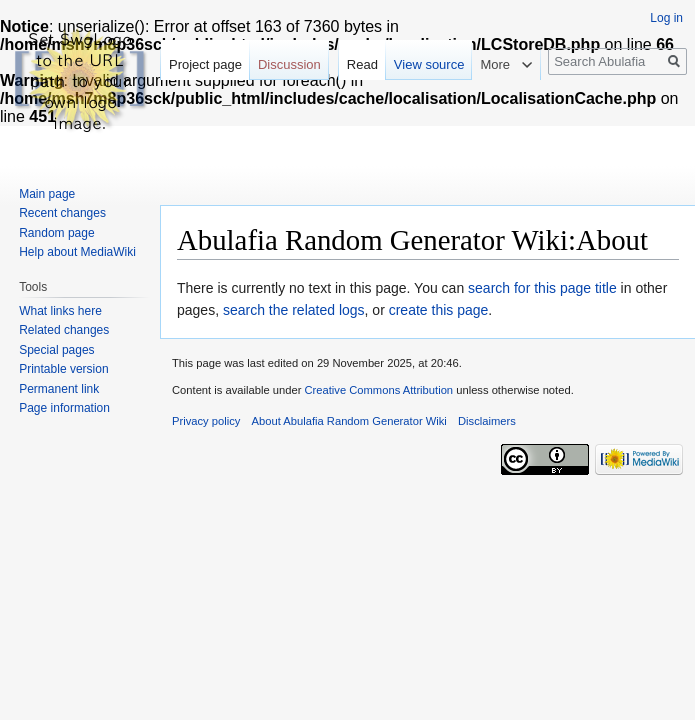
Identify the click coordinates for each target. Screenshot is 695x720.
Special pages (56, 350)
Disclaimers (487, 421)
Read (362, 64)
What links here (60, 311)
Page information (64, 408)
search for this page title (542, 288)
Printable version (63, 369)
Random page (56, 233)
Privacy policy (206, 421)
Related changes (64, 330)
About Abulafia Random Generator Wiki (349, 421)
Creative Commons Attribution (378, 390)
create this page (439, 310)
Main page (47, 194)
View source (429, 64)
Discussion (289, 64)
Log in (666, 18)
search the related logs (294, 310)
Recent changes (62, 213)
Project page (205, 64)
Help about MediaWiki (77, 252)
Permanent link (59, 389)
